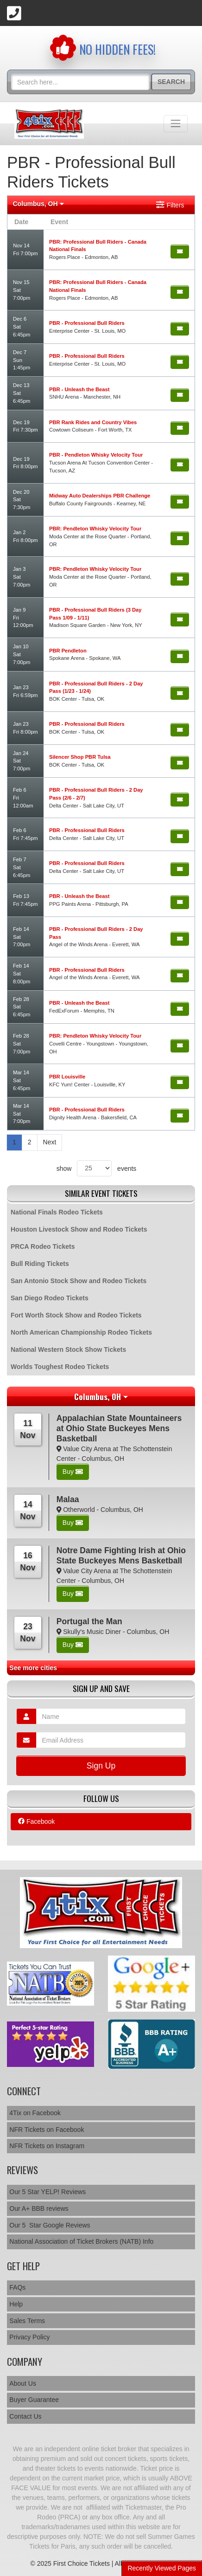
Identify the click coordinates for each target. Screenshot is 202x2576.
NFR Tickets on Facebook (46, 2129)
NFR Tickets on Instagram (46, 2146)
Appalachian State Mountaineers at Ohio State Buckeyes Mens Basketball (119, 1428)
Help (16, 2304)
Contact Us (25, 2416)
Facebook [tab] (36, 1821)
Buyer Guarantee (34, 2399)
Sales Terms (27, 2320)
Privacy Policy (29, 2337)
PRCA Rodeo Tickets (43, 1246)
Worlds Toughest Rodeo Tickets (60, 1366)
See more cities (33, 1668)
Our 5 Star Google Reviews (49, 2225)
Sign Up (101, 1765)
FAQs (17, 2287)
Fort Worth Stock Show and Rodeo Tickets (76, 1315)
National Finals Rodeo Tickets (57, 1212)
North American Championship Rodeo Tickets (81, 1332)
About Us (22, 2383)
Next (50, 1142)
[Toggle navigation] (176, 123)
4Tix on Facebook (35, 2113)
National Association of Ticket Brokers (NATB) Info (81, 2241)
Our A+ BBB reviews (38, 2208)
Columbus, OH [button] (38, 203)
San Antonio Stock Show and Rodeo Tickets (78, 1281)
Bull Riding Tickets (40, 1263)
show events (97, 1168)
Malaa (68, 1499)
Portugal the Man (89, 1621)
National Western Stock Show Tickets (68, 1349)
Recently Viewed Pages (161, 2568)
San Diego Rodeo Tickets (49, 1298)
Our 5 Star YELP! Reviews (47, 2191)
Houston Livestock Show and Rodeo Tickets (79, 1229)
